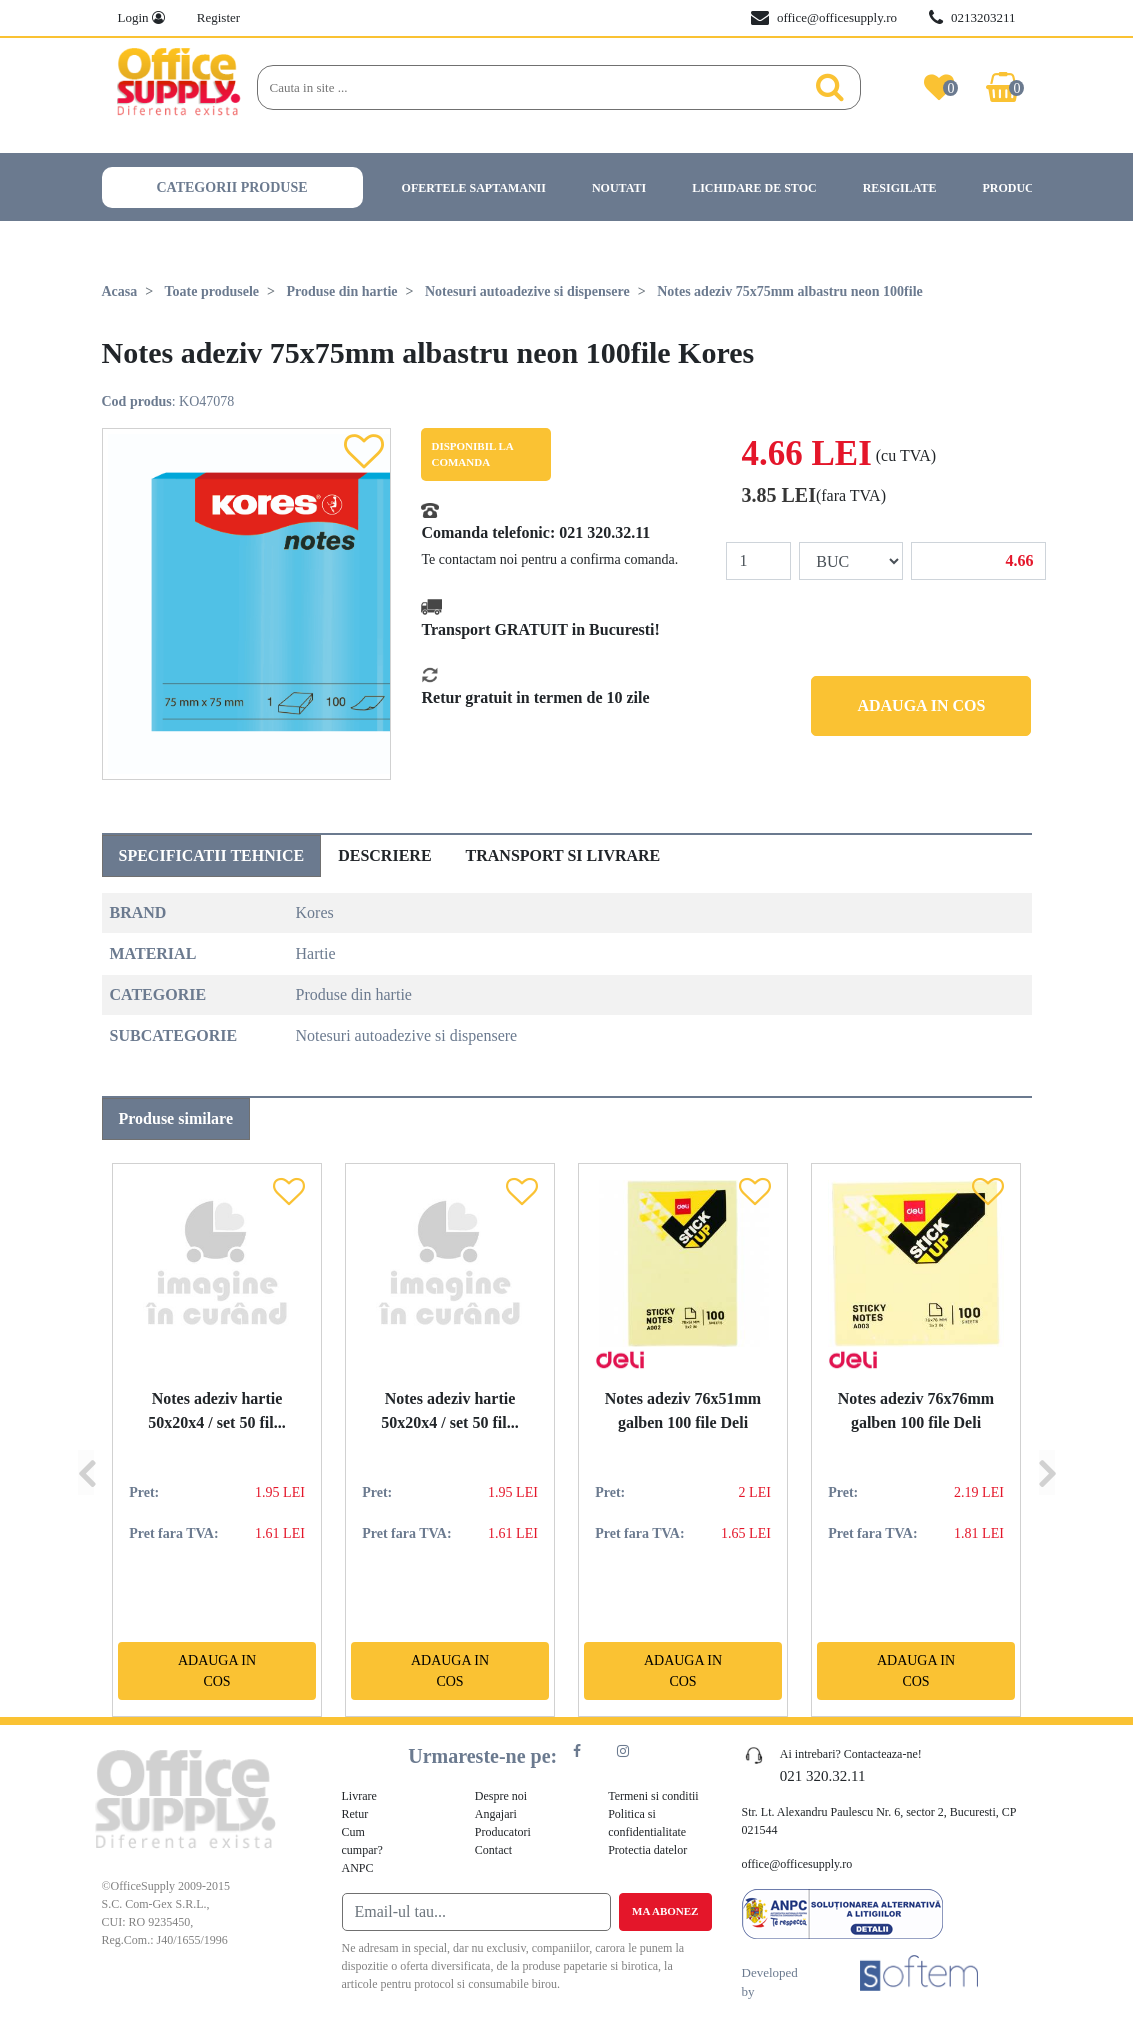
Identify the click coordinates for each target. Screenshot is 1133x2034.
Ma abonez (665, 1911)
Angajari (496, 1814)
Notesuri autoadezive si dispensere (527, 291)
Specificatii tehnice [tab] (212, 855)
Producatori (1027, 188)
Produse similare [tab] (176, 1118)
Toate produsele (212, 291)
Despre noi (501, 1796)
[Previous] (86, 1440)
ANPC (358, 1868)
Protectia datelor (647, 1850)
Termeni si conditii (653, 1796)
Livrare (359, 1796)
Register (218, 17)
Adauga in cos (921, 705)
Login (141, 17)
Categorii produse (232, 187)
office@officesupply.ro (824, 18)
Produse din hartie (342, 291)
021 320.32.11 (604, 532)
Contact (493, 1850)
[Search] (529, 88)
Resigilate (900, 188)
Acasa (120, 291)
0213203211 (972, 18)
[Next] (1047, 1440)
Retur (355, 1814)
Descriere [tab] (384, 855)
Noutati (619, 188)
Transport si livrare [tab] (563, 855)
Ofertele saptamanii (474, 188)
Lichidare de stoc (754, 188)
